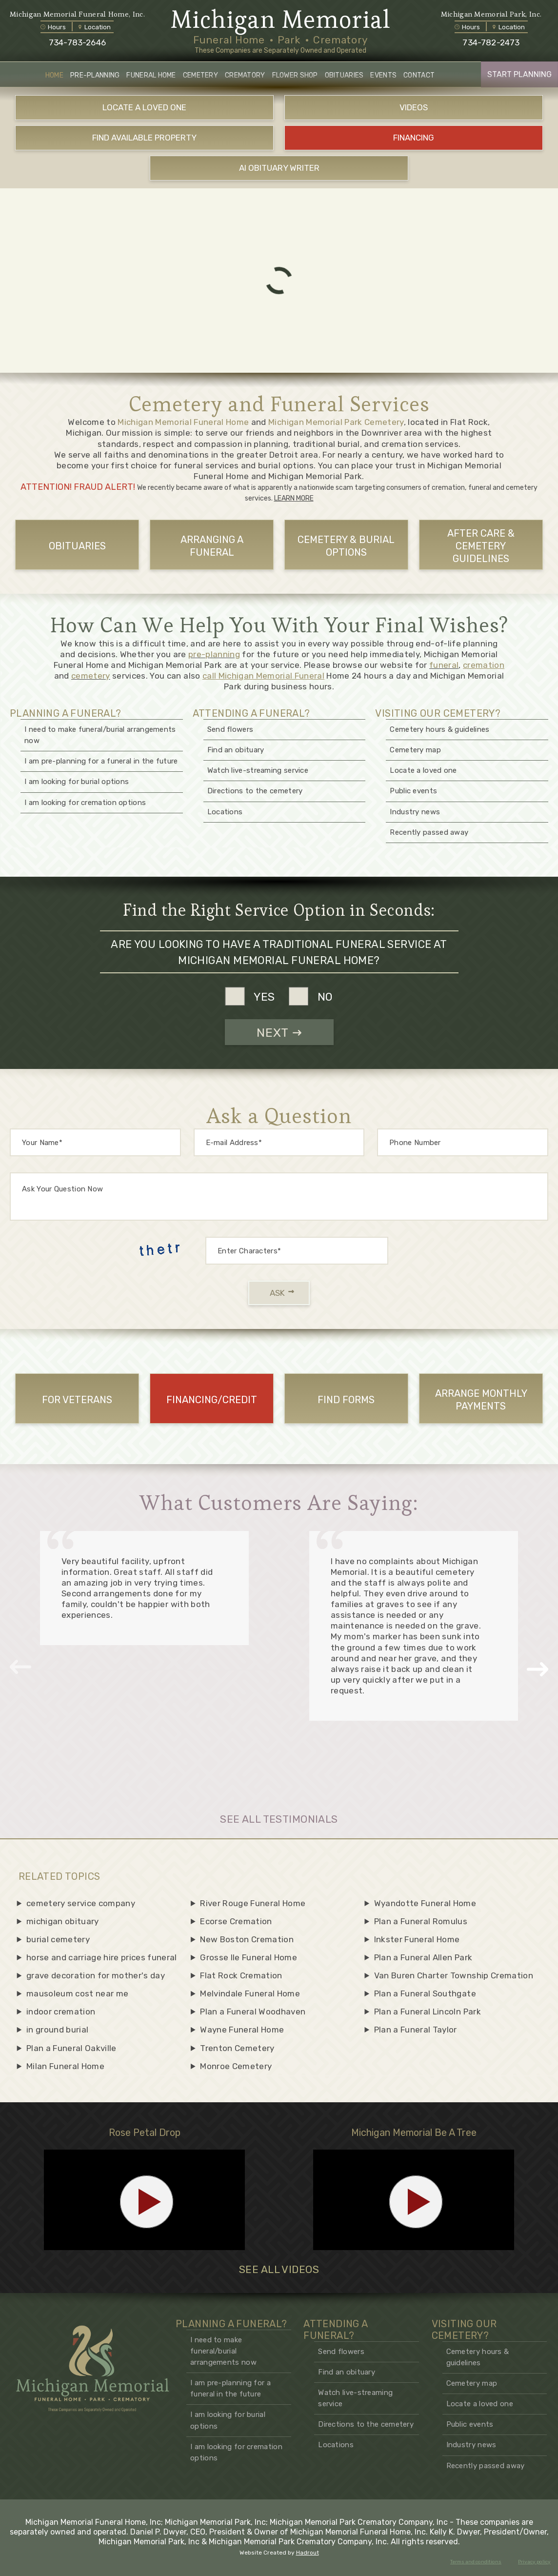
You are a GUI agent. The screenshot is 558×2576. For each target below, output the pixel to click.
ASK (282, 1293)
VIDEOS (413, 107)
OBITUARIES (77, 546)
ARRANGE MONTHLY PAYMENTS (481, 1400)
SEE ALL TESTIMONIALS (279, 1819)
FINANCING (413, 137)
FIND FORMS (346, 1400)
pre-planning (214, 654)
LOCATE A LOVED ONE (144, 107)
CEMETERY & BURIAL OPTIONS (346, 546)
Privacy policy (534, 2562)
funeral (443, 665)
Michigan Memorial (281, 19)
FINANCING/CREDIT (211, 1400)
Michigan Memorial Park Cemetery (336, 422)
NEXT (279, 1033)
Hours (53, 27)
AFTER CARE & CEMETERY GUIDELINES (481, 545)
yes (264, 996)
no (325, 996)
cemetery (90, 676)
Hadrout (307, 2552)
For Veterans (77, 1400)
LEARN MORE (294, 498)
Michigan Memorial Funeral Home (183, 422)
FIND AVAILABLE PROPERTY (144, 137)
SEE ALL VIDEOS (279, 2269)
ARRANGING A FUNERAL (211, 546)
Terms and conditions (475, 2562)
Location (95, 27)
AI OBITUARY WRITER (279, 168)
